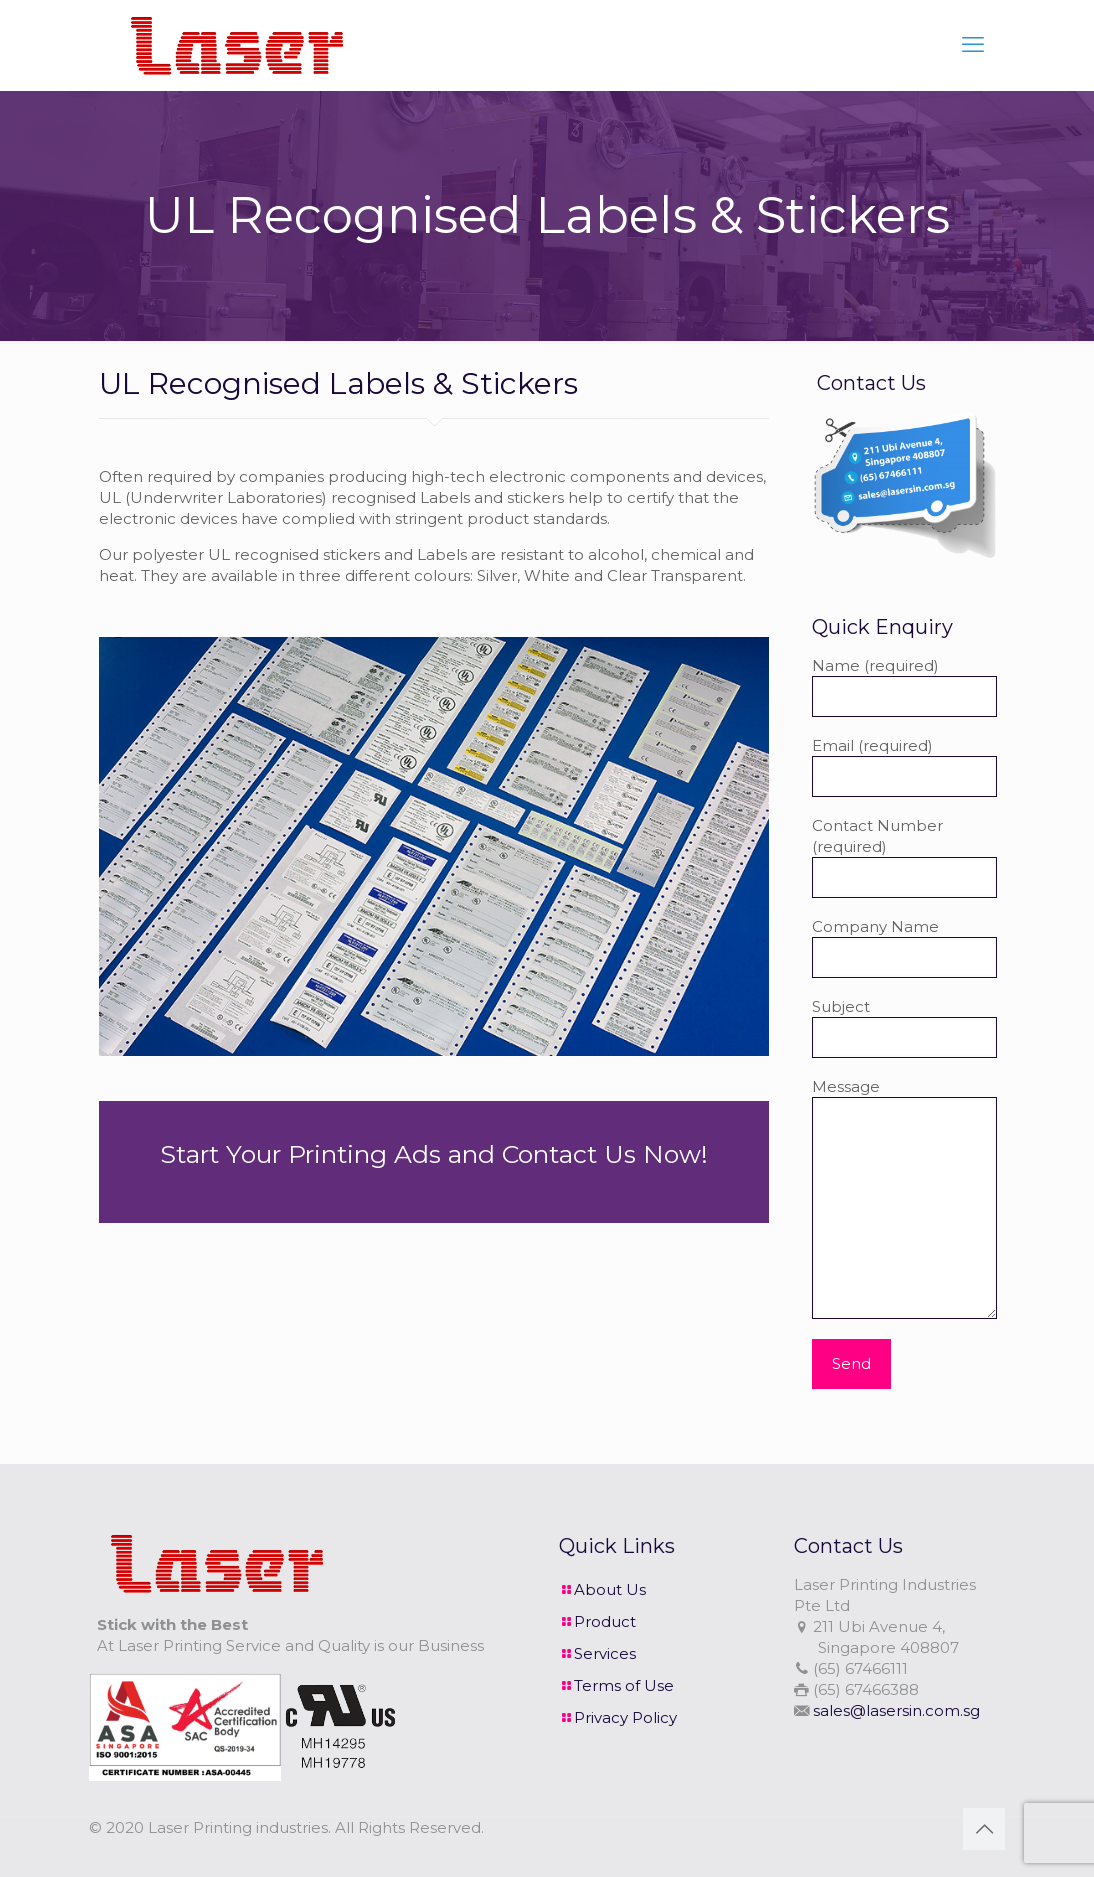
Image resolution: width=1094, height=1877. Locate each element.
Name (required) (904, 686)
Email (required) (904, 766)
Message (904, 1198)
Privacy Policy (625, 1717)
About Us (610, 1589)
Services (605, 1653)
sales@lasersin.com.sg (896, 1710)
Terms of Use (624, 1685)
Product (605, 1621)
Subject (904, 1027)
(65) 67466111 (860, 1668)
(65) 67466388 (866, 1689)
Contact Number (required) (904, 857)
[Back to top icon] (984, 1829)
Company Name (904, 947)
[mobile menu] (973, 45)
